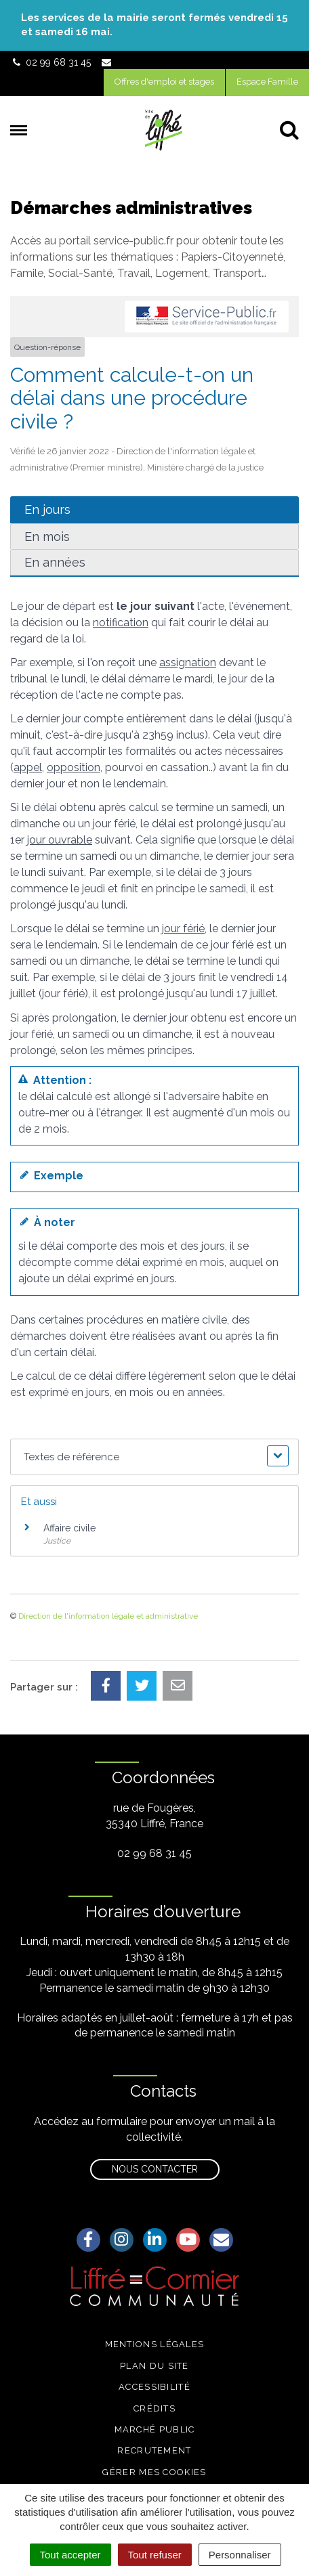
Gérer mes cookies (154, 2472)
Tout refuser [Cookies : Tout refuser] (155, 2554)
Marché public (155, 2429)
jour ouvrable (59, 839)
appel (28, 767)
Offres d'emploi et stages (164, 82)
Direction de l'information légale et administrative (108, 1616)
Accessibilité (154, 2387)
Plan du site (154, 2366)
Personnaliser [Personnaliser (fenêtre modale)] (240, 2554)
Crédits (154, 2408)
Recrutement (154, 2450)
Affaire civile (69, 1528)
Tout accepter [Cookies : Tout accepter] (70, 2554)
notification (120, 622)
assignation (187, 662)
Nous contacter (155, 2169)
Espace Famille (267, 82)
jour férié (183, 928)
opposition (73, 767)
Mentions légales (155, 2344)
